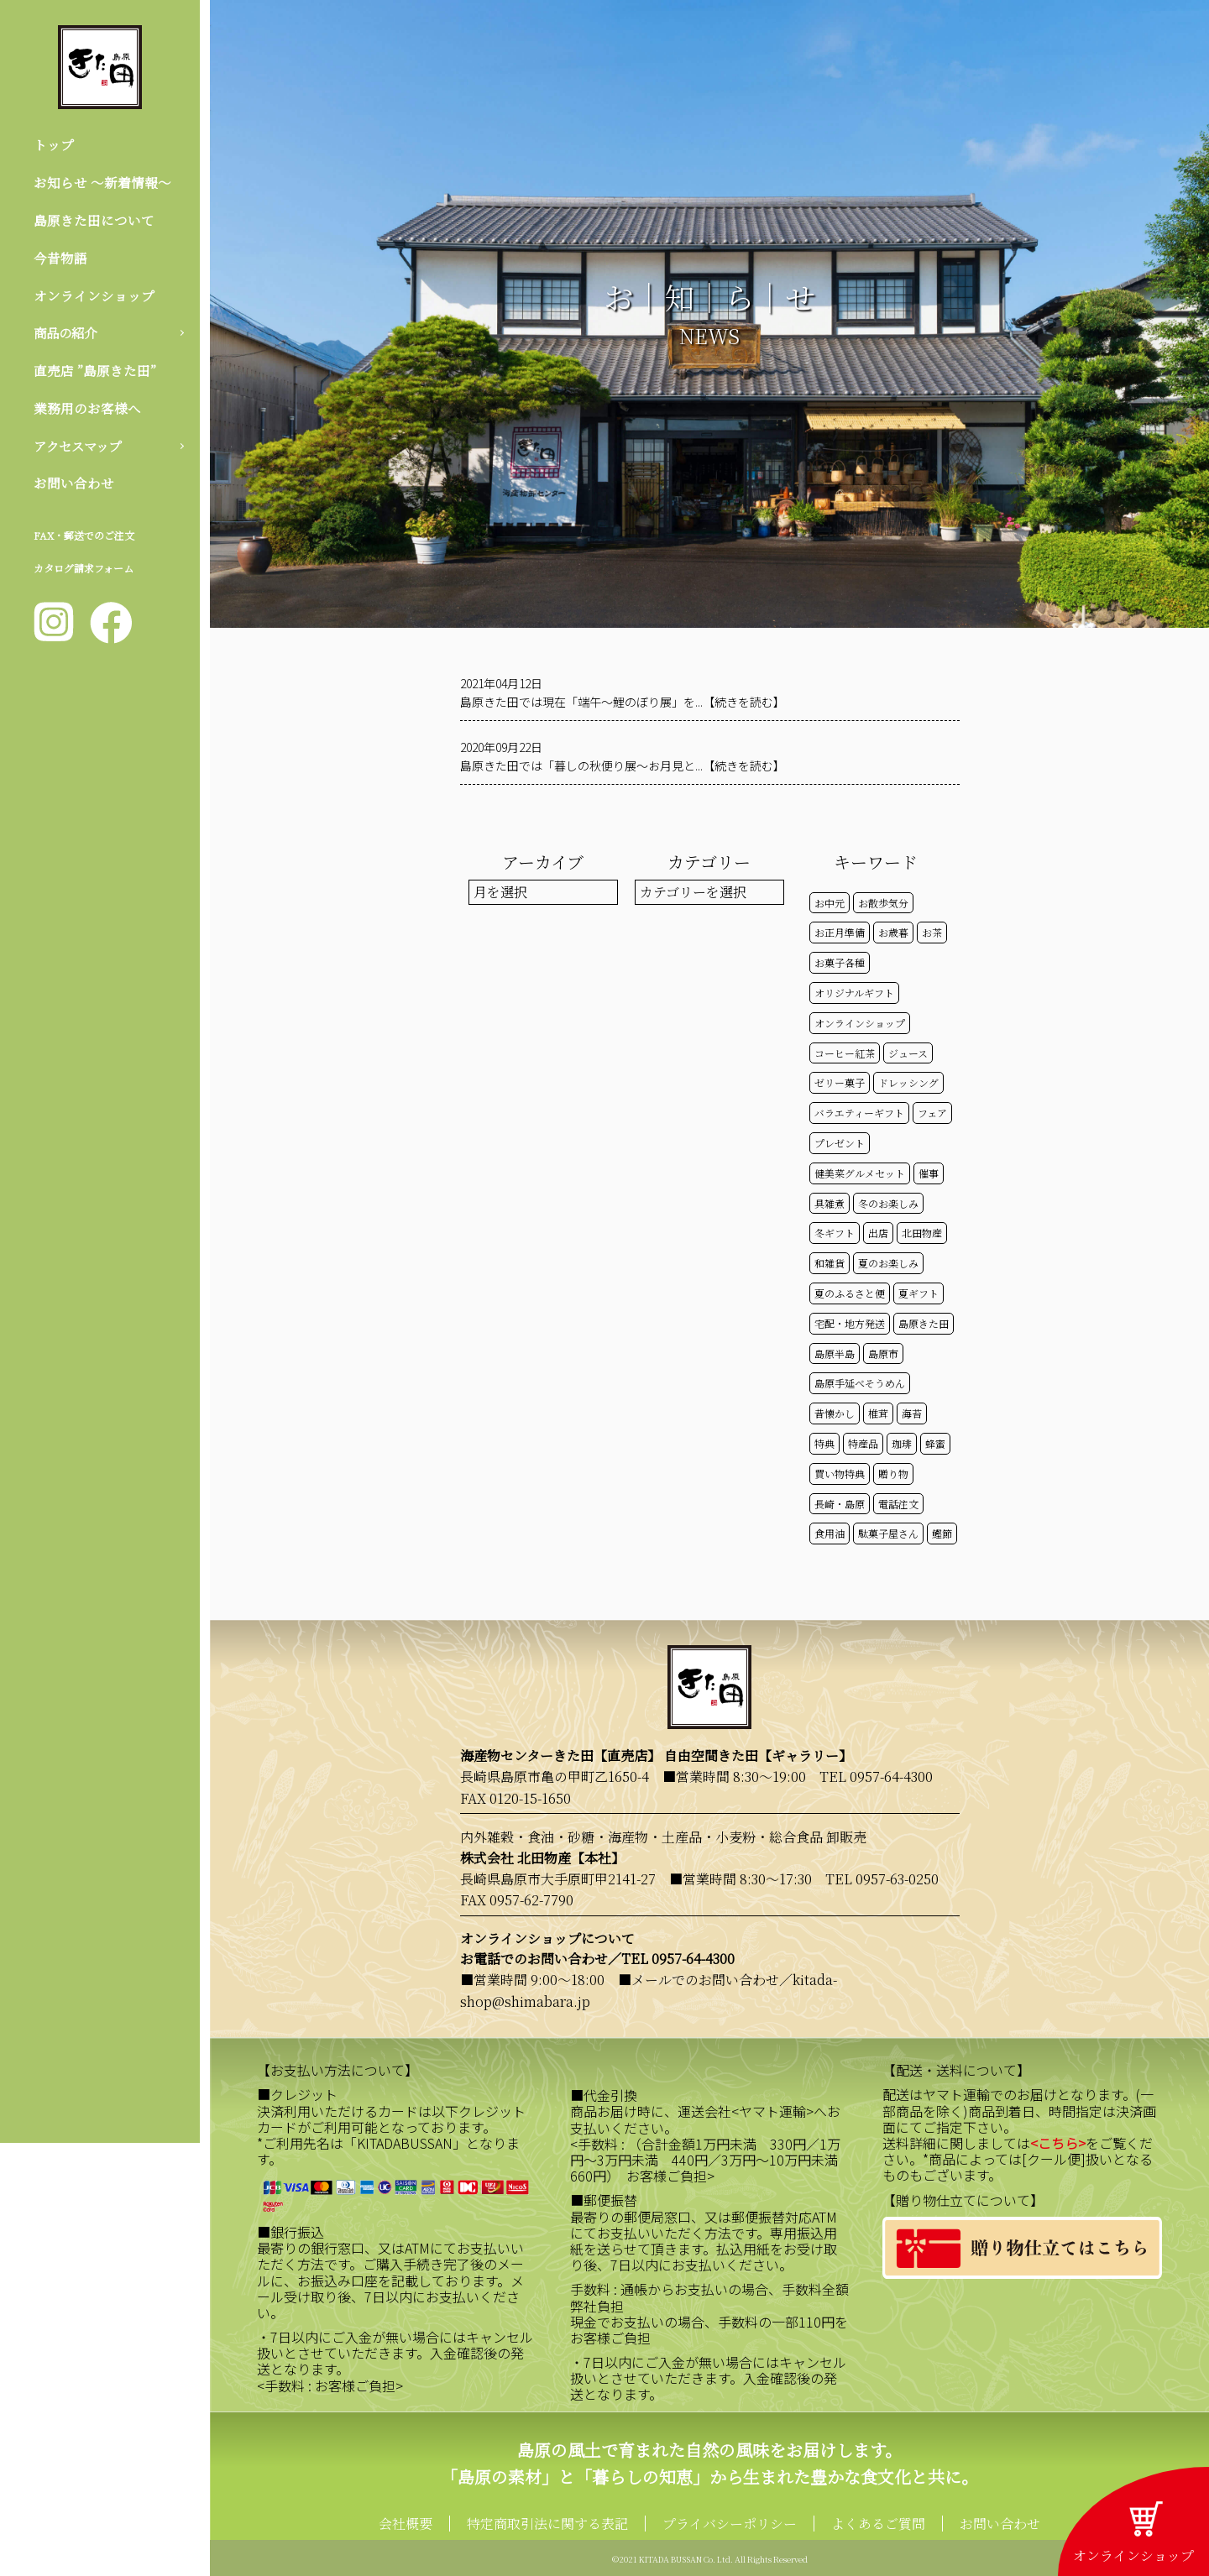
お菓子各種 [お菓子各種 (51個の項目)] (839, 962)
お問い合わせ (74, 489)
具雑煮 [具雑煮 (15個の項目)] (829, 1203)
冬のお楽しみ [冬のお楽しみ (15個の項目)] (888, 1203)
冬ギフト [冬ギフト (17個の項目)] (834, 1232)
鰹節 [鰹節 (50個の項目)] (942, 1533)
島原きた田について (94, 221)
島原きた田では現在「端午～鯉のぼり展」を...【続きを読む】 (622, 701)
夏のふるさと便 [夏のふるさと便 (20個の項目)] (849, 1293)
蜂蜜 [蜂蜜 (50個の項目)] (935, 1443)
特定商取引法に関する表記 (547, 2523)
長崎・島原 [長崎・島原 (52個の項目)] (839, 1504)
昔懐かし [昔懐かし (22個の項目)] (834, 1413)
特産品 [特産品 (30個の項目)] (863, 1443)
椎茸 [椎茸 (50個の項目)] (878, 1413)
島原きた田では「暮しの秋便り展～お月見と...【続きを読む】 (622, 765)
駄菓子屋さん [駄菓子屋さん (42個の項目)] (888, 1533)
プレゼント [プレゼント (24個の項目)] (839, 1143)
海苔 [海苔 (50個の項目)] (912, 1413)
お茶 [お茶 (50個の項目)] (932, 932)
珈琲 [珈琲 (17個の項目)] (902, 1443)
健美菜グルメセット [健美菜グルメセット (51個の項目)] (859, 1173)
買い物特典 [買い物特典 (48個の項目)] (839, 1473)
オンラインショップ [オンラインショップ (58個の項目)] (859, 1023)
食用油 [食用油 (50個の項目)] (829, 1533)
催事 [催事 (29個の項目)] (929, 1173)
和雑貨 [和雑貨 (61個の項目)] (829, 1263)
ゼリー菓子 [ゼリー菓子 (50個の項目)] (839, 1082)
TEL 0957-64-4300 (876, 1776)
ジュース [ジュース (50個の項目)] (908, 1053)
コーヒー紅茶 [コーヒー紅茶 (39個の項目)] (844, 1053)
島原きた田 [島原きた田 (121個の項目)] (923, 1323)
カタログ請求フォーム (83, 574)
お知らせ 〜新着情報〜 (102, 183)
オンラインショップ (94, 297)
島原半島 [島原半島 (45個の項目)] (834, 1353)
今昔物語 (60, 259)
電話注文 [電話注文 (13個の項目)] (898, 1504)
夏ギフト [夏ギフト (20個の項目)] (918, 1293)
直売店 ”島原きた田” (95, 374)
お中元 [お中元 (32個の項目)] (829, 903)
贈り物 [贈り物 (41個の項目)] (893, 1473)
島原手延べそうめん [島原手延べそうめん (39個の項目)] (859, 1383)
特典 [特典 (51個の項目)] (824, 1443)
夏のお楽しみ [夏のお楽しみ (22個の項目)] (888, 1263)
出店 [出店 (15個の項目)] (878, 1232)
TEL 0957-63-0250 (882, 1879)
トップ (54, 144)
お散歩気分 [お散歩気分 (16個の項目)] (883, 903)
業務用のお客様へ (87, 412)
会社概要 (405, 2523)
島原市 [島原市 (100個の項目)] (883, 1353)
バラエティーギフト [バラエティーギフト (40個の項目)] (859, 1112)
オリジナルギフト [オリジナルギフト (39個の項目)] (854, 992)
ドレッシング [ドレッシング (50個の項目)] (908, 1082)
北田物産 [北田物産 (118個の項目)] (922, 1232)
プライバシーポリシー (729, 2523)
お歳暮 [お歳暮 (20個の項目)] (893, 932)
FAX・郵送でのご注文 (84, 542)
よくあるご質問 (878, 2523)
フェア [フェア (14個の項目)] (932, 1112)
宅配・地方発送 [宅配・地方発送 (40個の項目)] (849, 1323)
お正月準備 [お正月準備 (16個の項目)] (839, 932)
